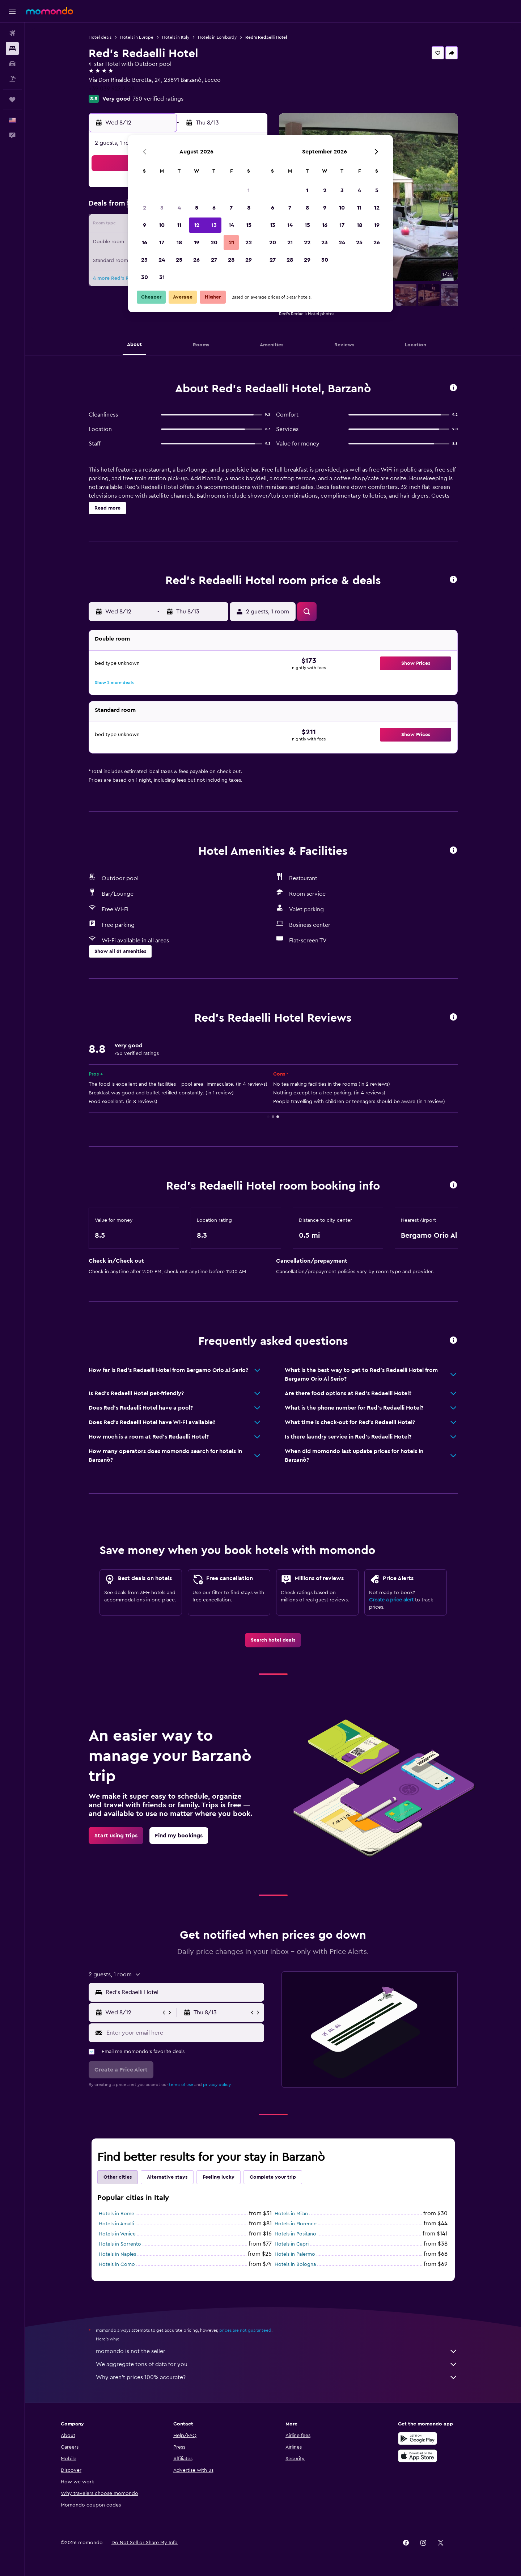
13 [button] (214, 225)
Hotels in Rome (116, 2213)
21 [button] (231, 242)
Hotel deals (100, 37)
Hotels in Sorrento (120, 2244)
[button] (12, 11)
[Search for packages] (12, 79)
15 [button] (248, 225)
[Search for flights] (12, 33)
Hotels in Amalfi (116, 2223)
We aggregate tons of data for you (277, 2364)
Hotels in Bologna (295, 2264)
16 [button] (144, 242)
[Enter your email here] (183, 2033)
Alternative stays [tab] (167, 2177)
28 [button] (231, 260)
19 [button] (196, 242)
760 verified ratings (158, 99)
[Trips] (12, 99)
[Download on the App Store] (417, 2455)
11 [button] (179, 225)
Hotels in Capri (292, 2244)
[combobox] (183, 1992)
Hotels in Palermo (295, 2254)
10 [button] (162, 225)
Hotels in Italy (175, 37)
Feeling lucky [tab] (218, 2177)
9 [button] (144, 225)
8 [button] (248, 208)
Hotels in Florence (296, 2223)
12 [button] (196, 225)
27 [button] (214, 260)
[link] (273, 1640)
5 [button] (196, 208)
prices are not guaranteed (245, 2330)
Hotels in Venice (117, 2234)
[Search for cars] (12, 63)
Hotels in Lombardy (217, 37)
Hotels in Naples (117, 2254)
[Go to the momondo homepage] (49, 10)
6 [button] (214, 208)
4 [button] (179, 208)
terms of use (181, 2084)
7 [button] (231, 208)
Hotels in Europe (136, 37)
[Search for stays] (12, 48)
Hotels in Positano (295, 2234)
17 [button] (161, 242)
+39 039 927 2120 (112, 89)
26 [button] (196, 260)
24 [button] (161, 260)
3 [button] (162, 208)
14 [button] (231, 225)
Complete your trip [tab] (273, 2177)
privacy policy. (217, 2084)
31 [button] (162, 277)
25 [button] (179, 260)
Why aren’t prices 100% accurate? (277, 2377)
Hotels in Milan (291, 2213)
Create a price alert (391, 1599)
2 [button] (144, 208)
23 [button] (144, 260)
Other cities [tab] (117, 2177)
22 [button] (248, 242)
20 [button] (214, 242)
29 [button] (248, 260)
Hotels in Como (117, 2264)
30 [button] (144, 277)
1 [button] (248, 190)
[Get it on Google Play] (417, 2438)
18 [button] (179, 242)
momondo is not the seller (277, 2351)
